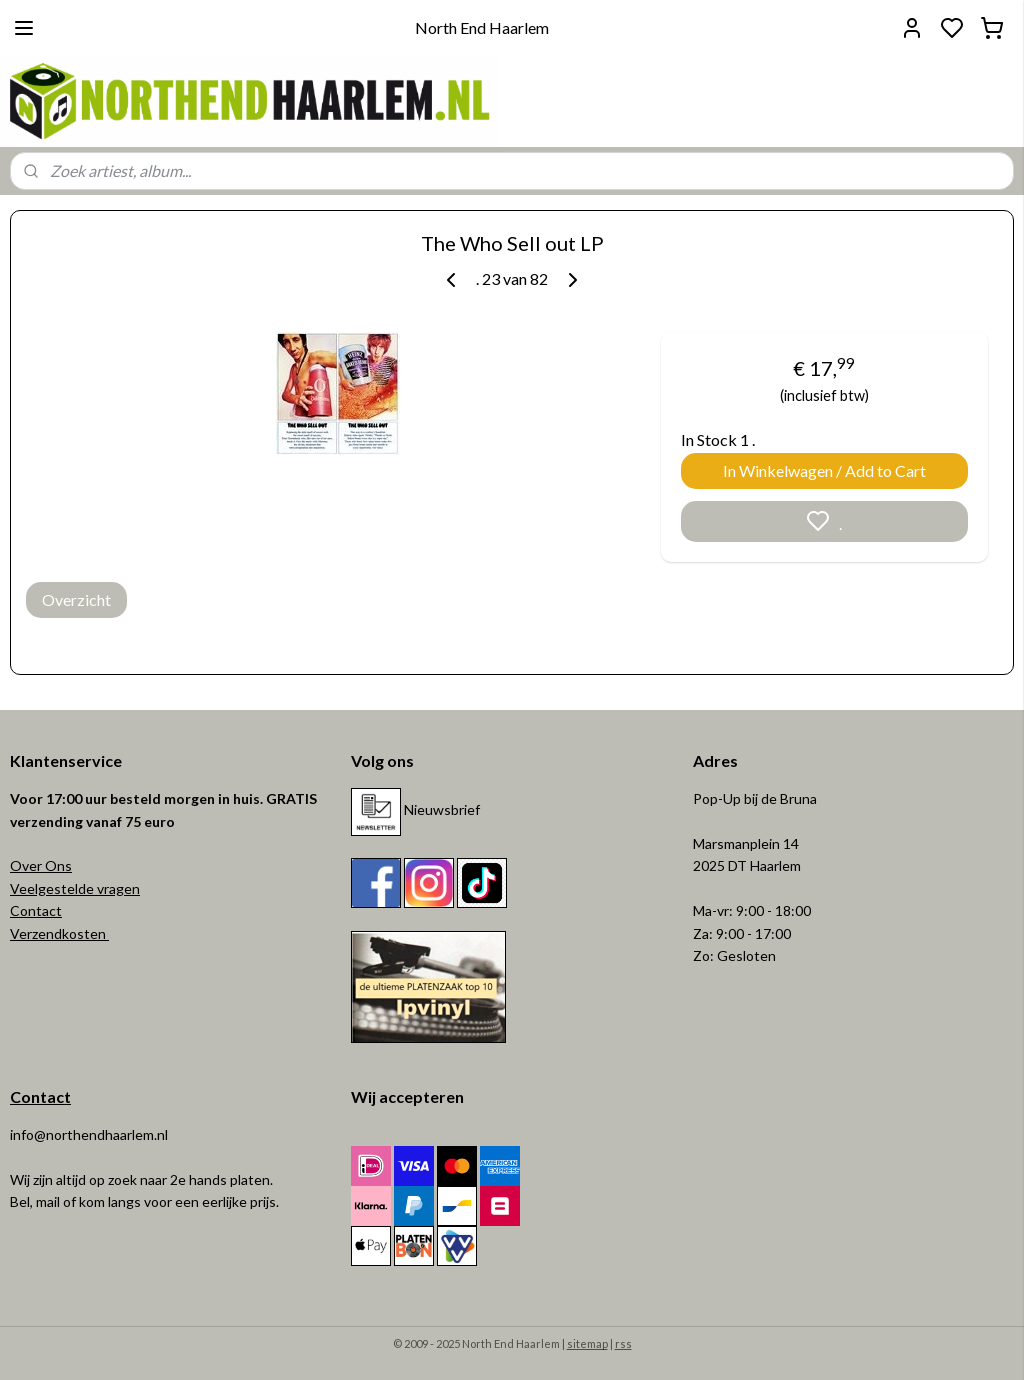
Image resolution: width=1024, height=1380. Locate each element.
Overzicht (76, 599)
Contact (36, 910)
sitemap (587, 1343)
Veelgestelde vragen (75, 888)
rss (623, 1343)
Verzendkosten (59, 933)
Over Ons (41, 865)
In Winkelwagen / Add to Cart (824, 470)
